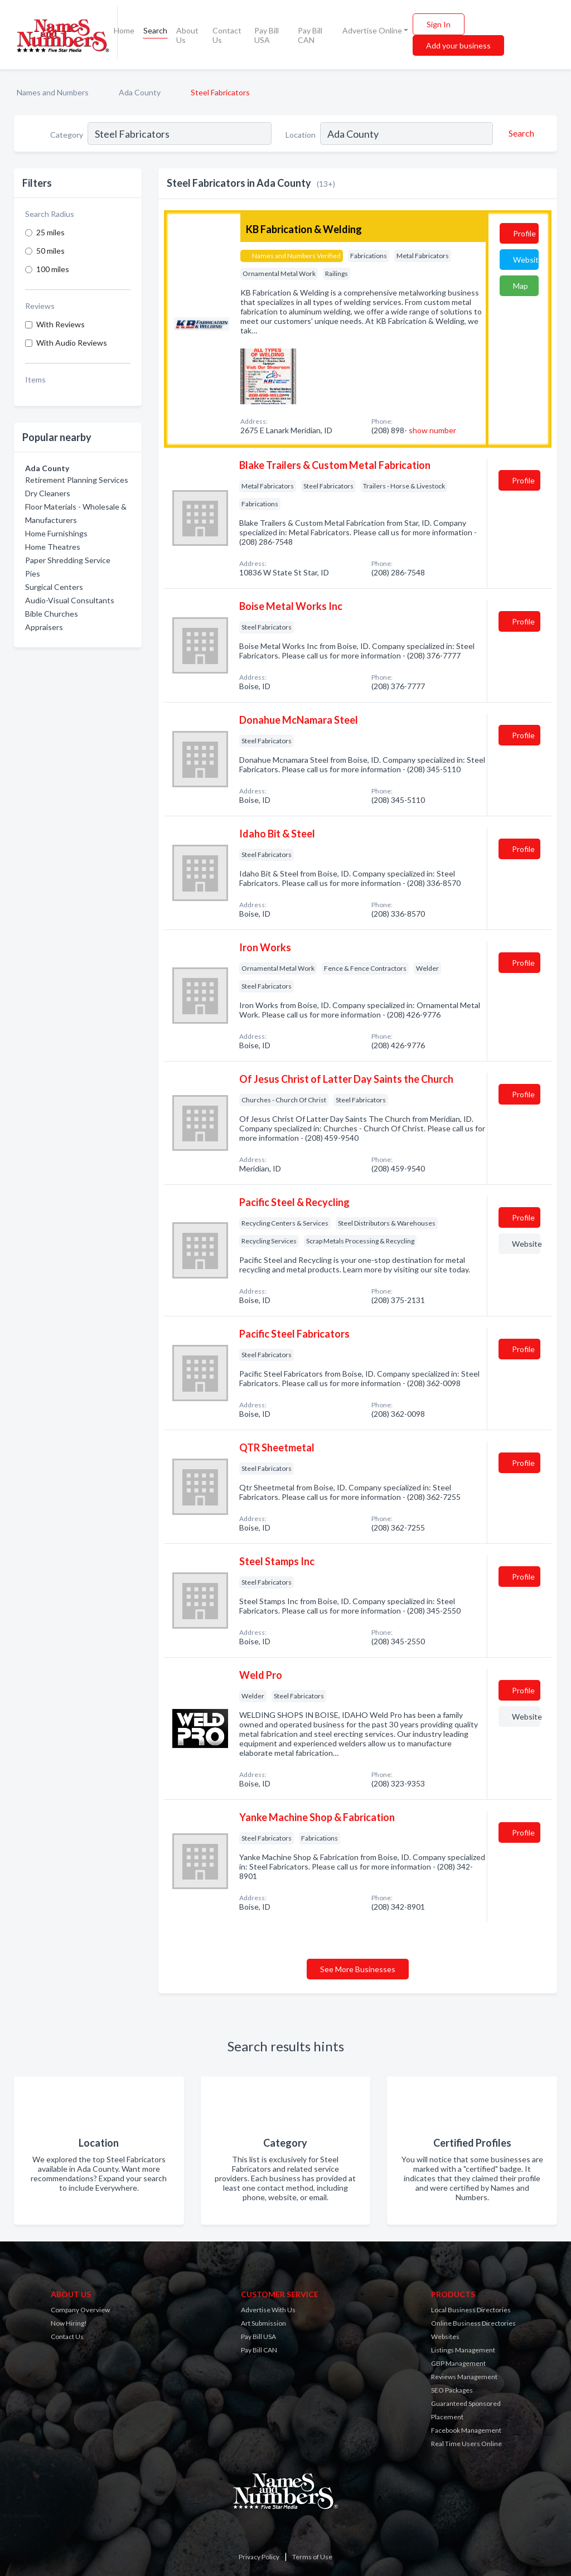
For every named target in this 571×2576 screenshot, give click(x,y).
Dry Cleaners (47, 493)
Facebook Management (466, 2430)
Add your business (458, 45)
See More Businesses (357, 1969)
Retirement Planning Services (76, 480)
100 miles (52, 269)
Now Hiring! (69, 2323)
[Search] (520, 133)
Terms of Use (312, 2557)
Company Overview (80, 2310)
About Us (187, 35)
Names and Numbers (53, 92)
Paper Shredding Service (67, 560)
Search (155, 30)
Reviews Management (464, 2376)
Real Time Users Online (466, 2443)
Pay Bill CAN (310, 35)
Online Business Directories (473, 2323)
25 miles (50, 232)
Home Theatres (52, 546)
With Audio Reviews (71, 342)
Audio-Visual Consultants (69, 600)
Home (124, 30)
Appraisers (44, 627)
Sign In (439, 24)
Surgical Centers (54, 587)
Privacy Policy (259, 2557)
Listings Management (463, 2350)
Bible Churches (51, 613)
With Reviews (60, 324)
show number (432, 430)
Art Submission (263, 2323)
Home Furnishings (56, 533)
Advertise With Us (268, 2310)
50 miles (50, 250)
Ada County (140, 92)
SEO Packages (452, 2390)
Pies (32, 573)
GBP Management (458, 2363)
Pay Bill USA (266, 35)
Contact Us (226, 35)
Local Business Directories (471, 2310)
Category (66, 134)
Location (301, 134)
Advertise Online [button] (372, 30)
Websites (445, 2336)
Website (526, 259)
